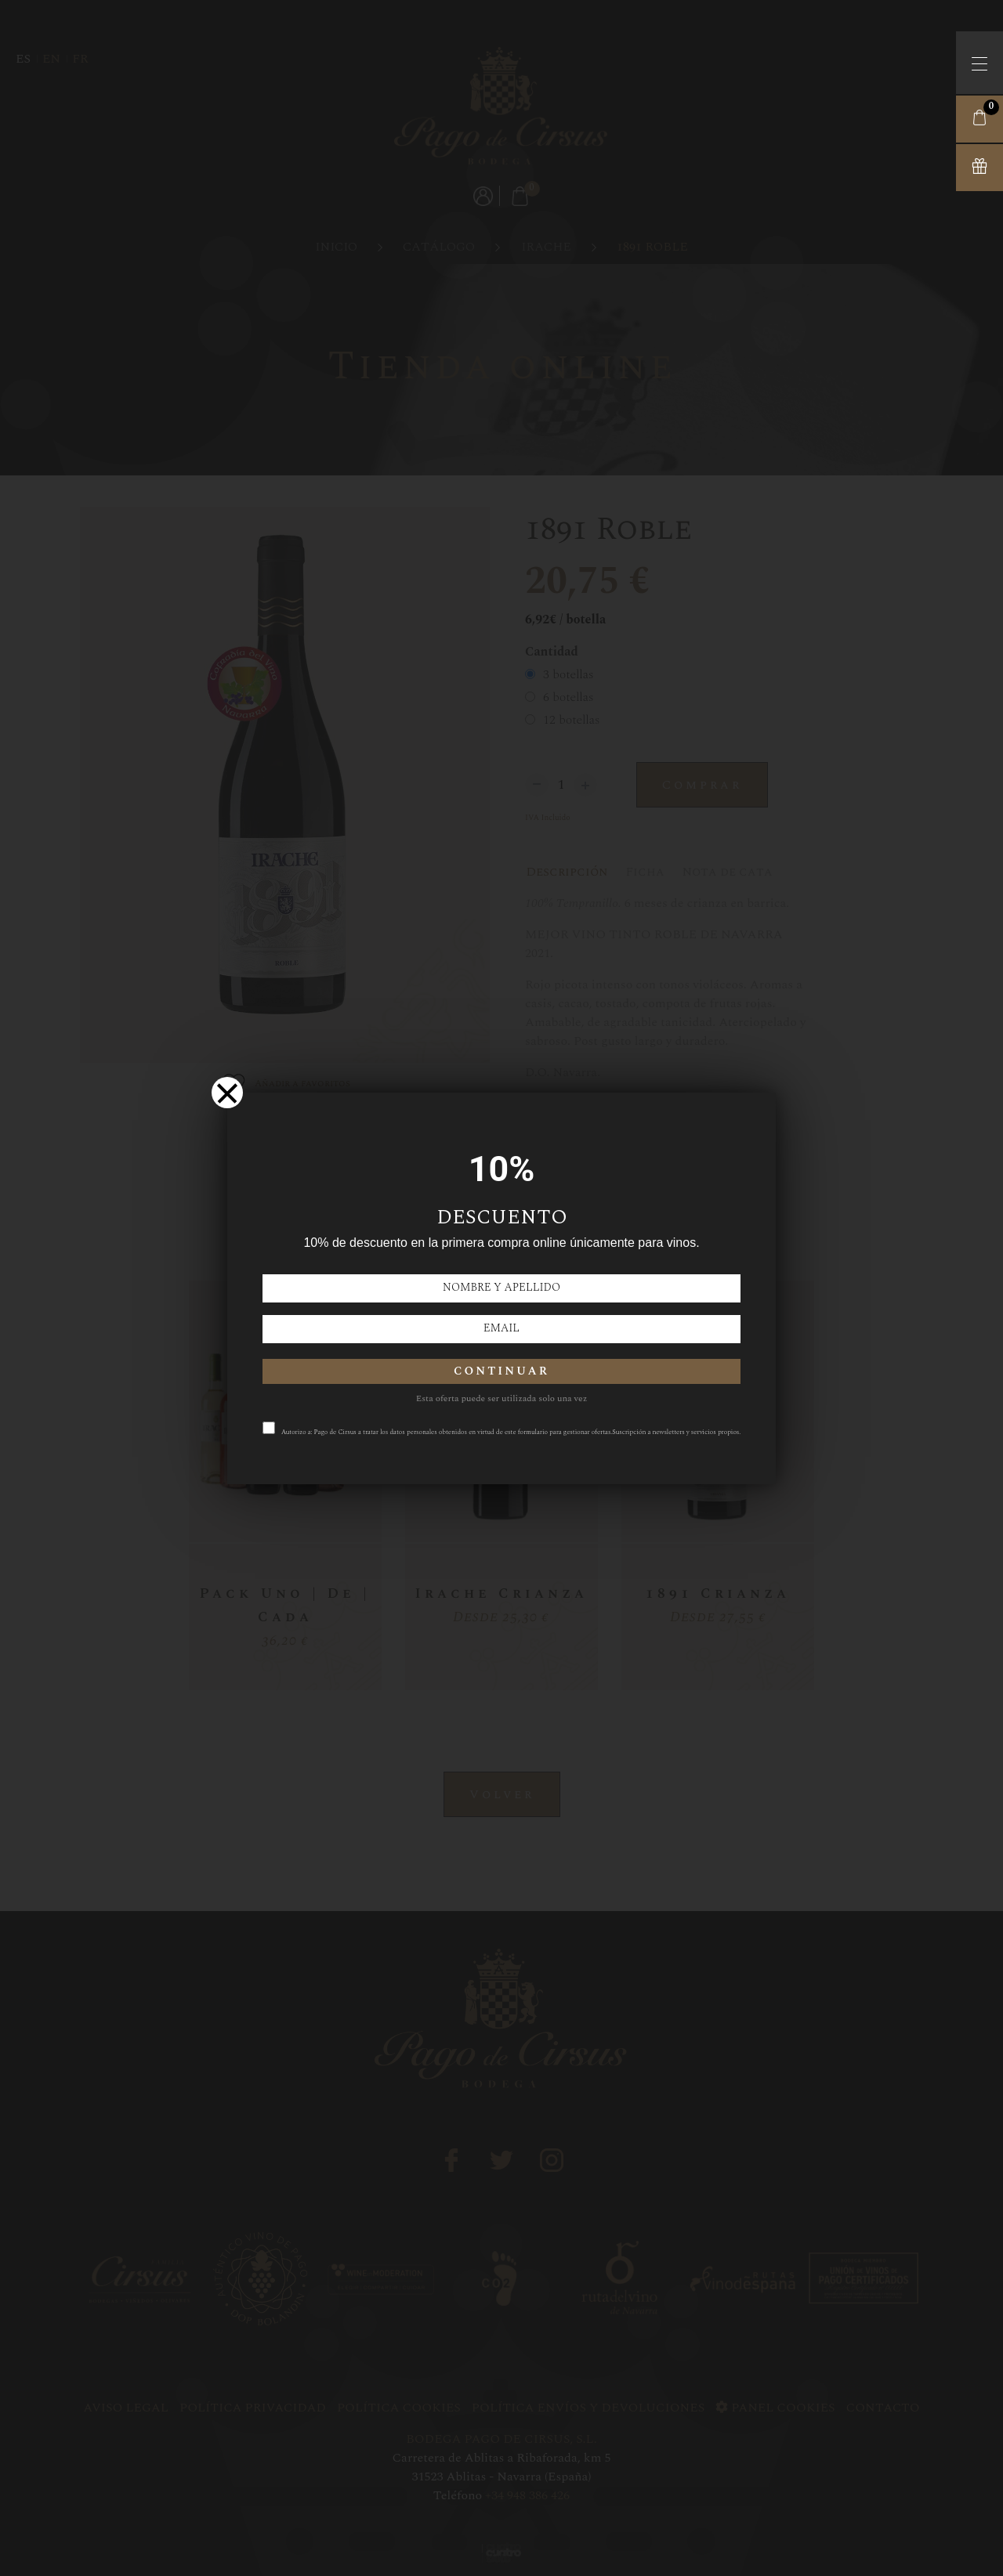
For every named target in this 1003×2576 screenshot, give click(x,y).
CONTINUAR (501, 1371)
